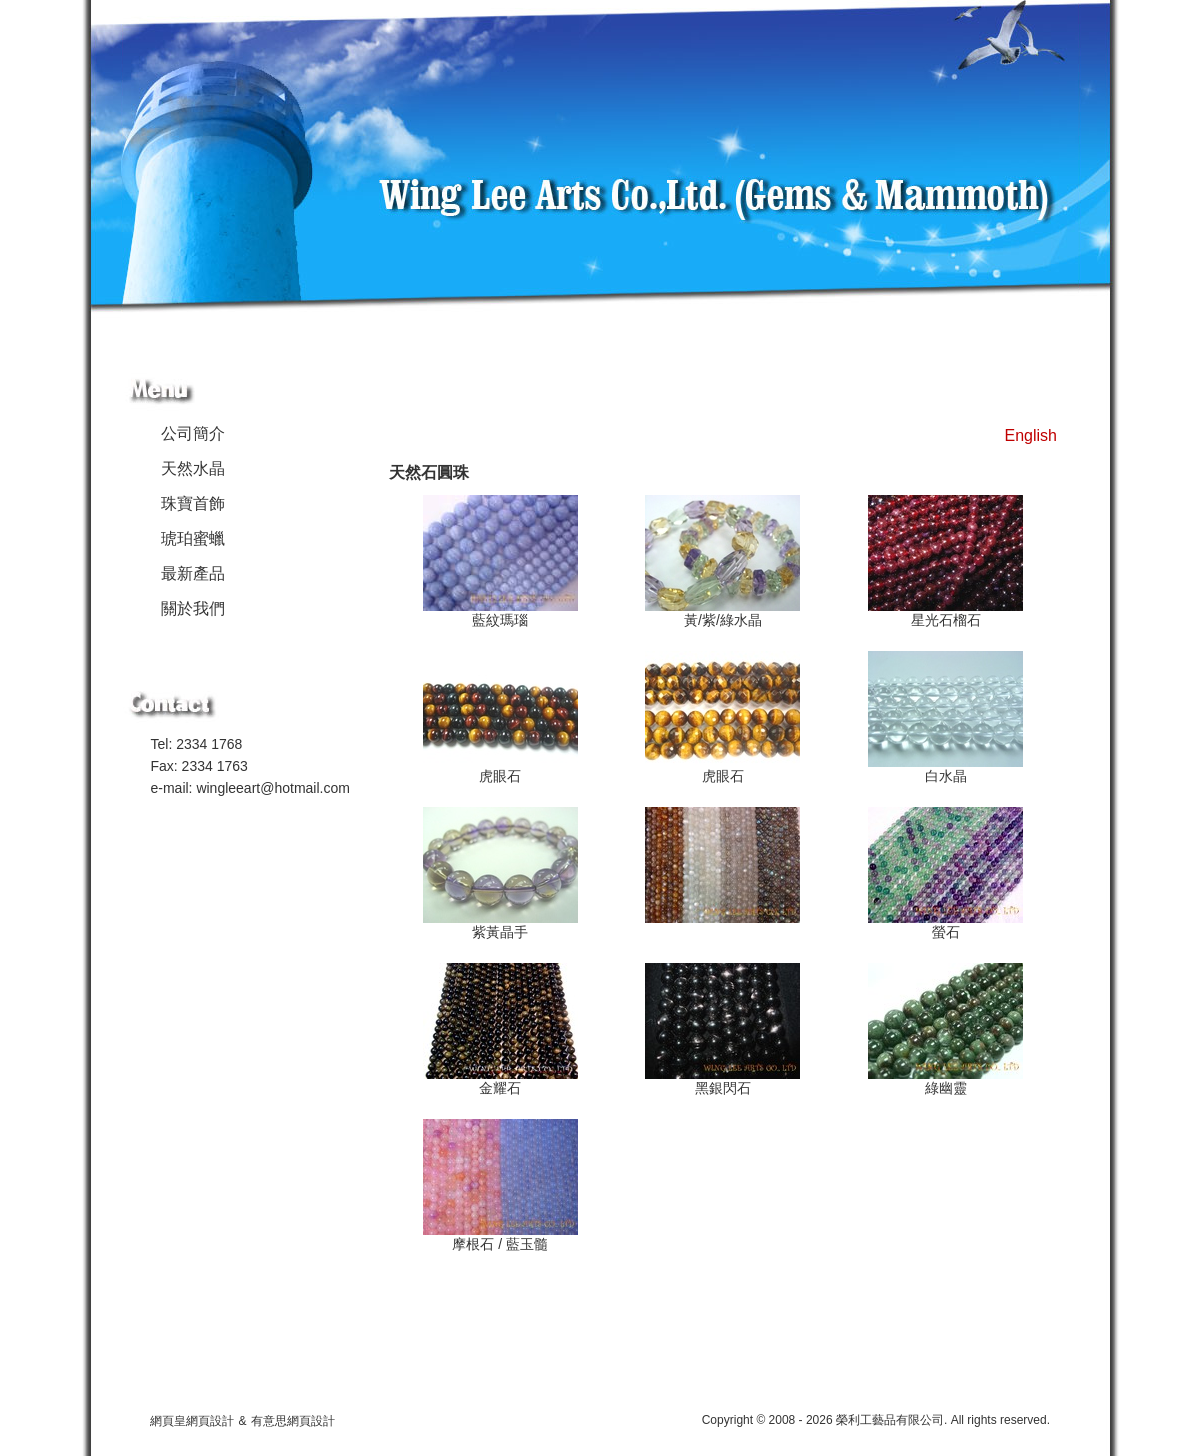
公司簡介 (193, 433)
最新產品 (193, 573)
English (1031, 435)
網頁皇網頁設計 (192, 1421)
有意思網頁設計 (293, 1421)
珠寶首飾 (193, 503)
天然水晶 (193, 468)
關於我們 (193, 608)
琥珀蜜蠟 (193, 538)
